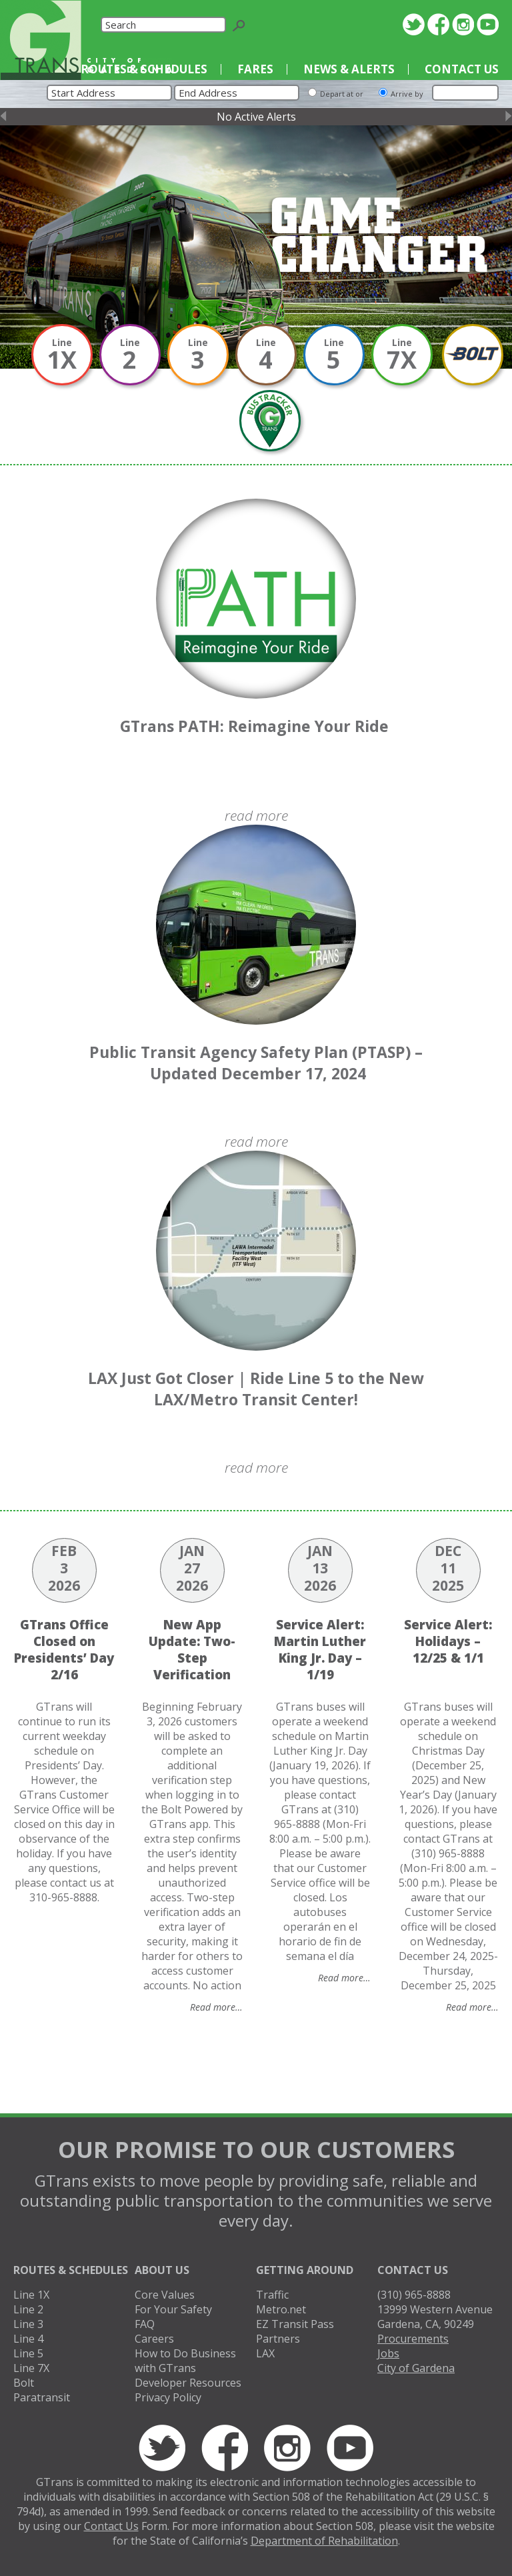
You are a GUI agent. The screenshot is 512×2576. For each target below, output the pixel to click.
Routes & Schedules (144, 69)
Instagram (463, 24)
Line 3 (28, 2324)
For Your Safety (173, 2309)
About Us (162, 2270)
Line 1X (31, 2294)
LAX (265, 2353)
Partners (278, 2338)
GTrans (40, 40)
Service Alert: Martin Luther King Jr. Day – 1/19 (320, 1649)
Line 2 (28, 2309)
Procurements (413, 2338)
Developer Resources (188, 2382)
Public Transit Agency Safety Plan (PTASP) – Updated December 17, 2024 (256, 1062)
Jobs (388, 2353)
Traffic (272, 2294)
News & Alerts (349, 69)
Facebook (438, 24)
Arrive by (407, 94)
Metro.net (281, 2309)
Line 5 (28, 2353)
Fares (255, 69)
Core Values (165, 2294)
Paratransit (41, 2397)
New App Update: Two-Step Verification (192, 1649)
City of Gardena (416, 2368)
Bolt (23, 2382)
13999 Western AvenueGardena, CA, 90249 (435, 2316)
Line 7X (31, 2368)
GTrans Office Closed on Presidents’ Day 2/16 (64, 1649)
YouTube (488, 24)
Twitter (414, 24)
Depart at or (341, 94)
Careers (154, 2338)
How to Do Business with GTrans (185, 2360)
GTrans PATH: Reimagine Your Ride (256, 726)
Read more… (216, 2007)
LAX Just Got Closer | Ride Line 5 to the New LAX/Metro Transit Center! (256, 1388)
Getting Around (304, 2270)
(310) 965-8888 (414, 2294)
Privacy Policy (168, 2397)
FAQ (145, 2324)
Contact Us (462, 69)
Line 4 (28, 2338)
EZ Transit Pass (295, 2324)
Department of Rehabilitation (324, 2540)
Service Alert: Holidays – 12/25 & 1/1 (448, 1641)
